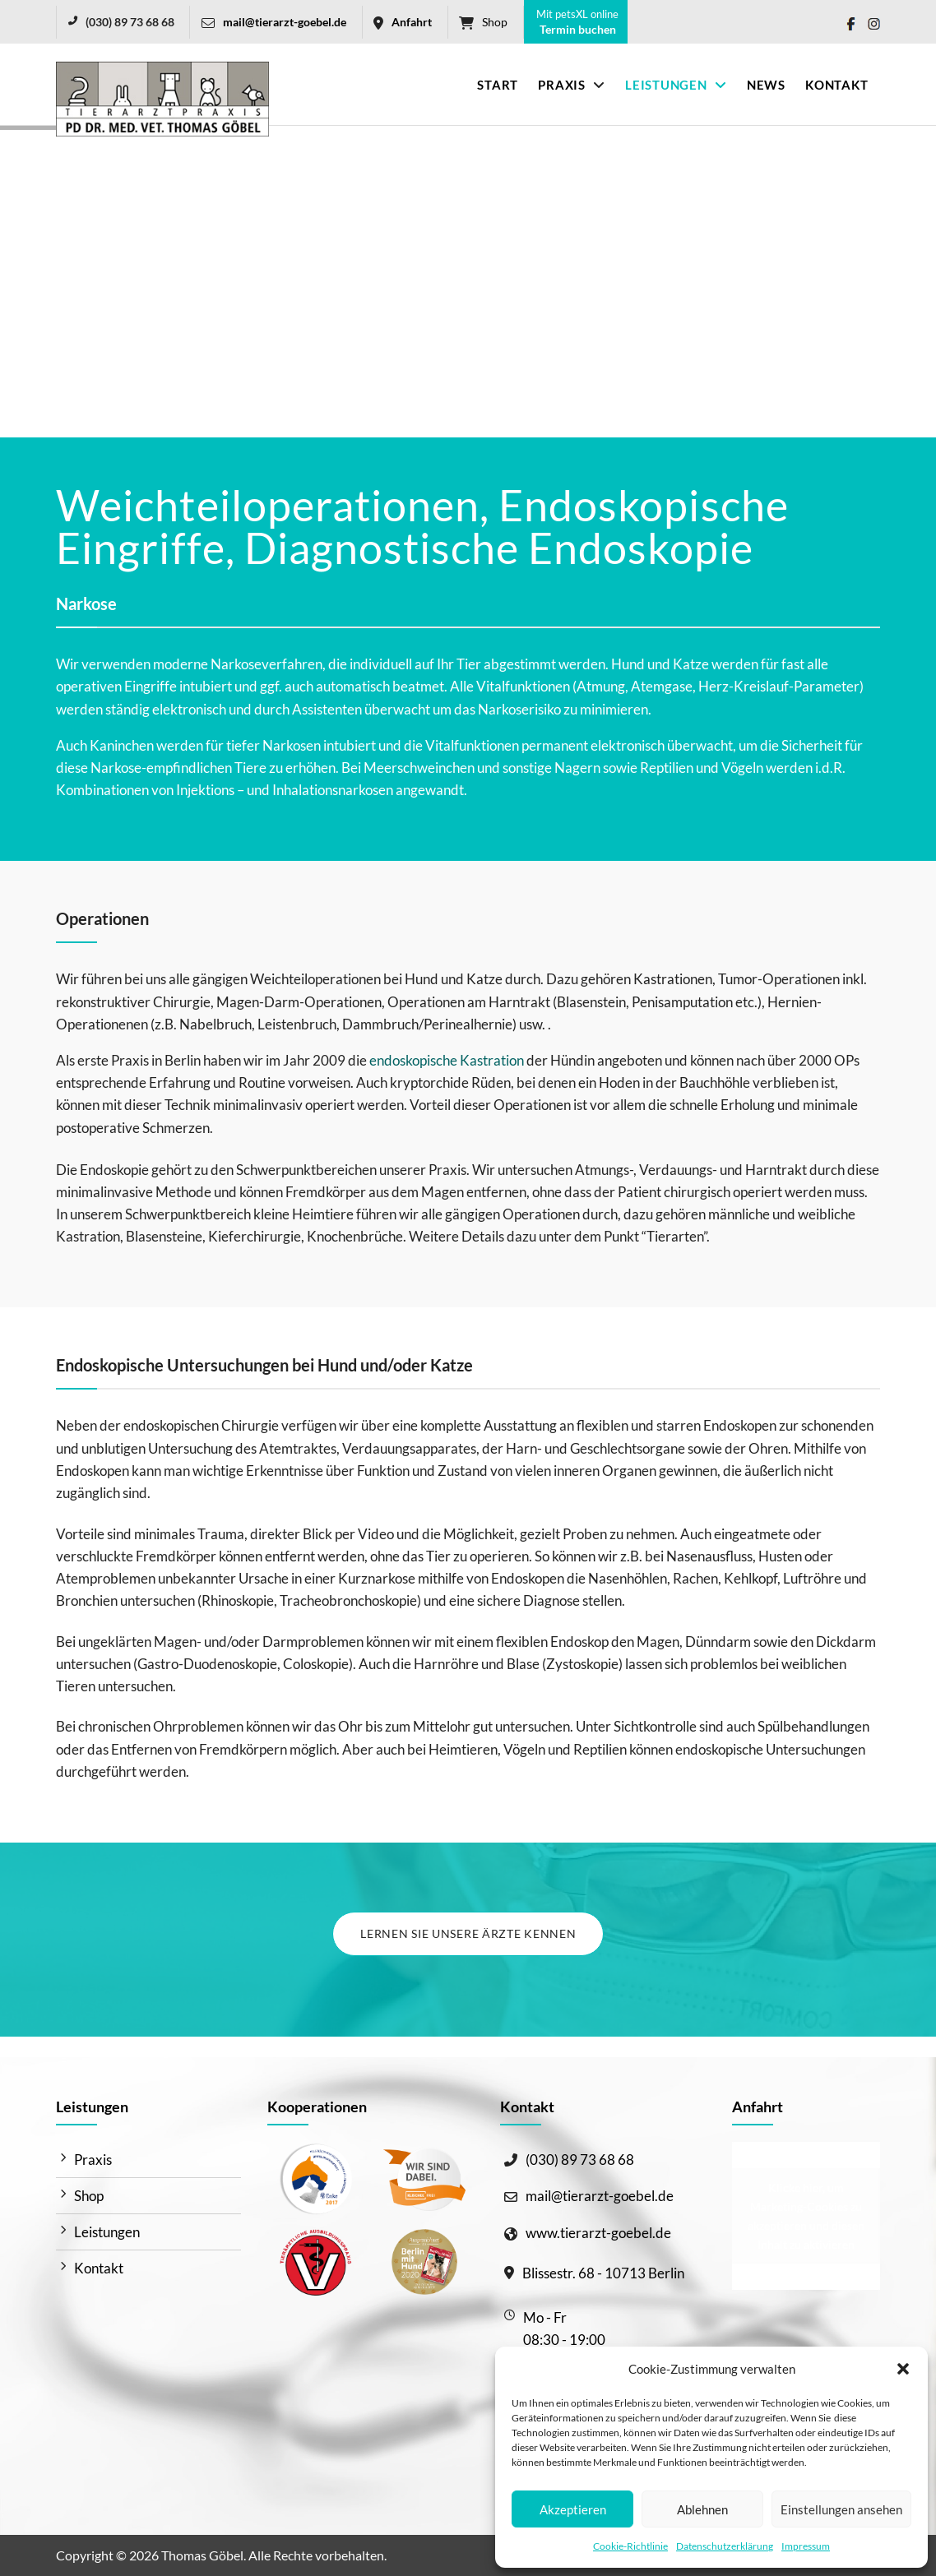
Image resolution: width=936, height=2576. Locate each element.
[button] (903, 2369)
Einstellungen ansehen (841, 2509)
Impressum (805, 2546)
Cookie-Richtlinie (630, 2546)
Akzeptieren (573, 2509)
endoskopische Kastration (446, 1060)
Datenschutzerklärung (724, 2546)
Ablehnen (702, 2509)
